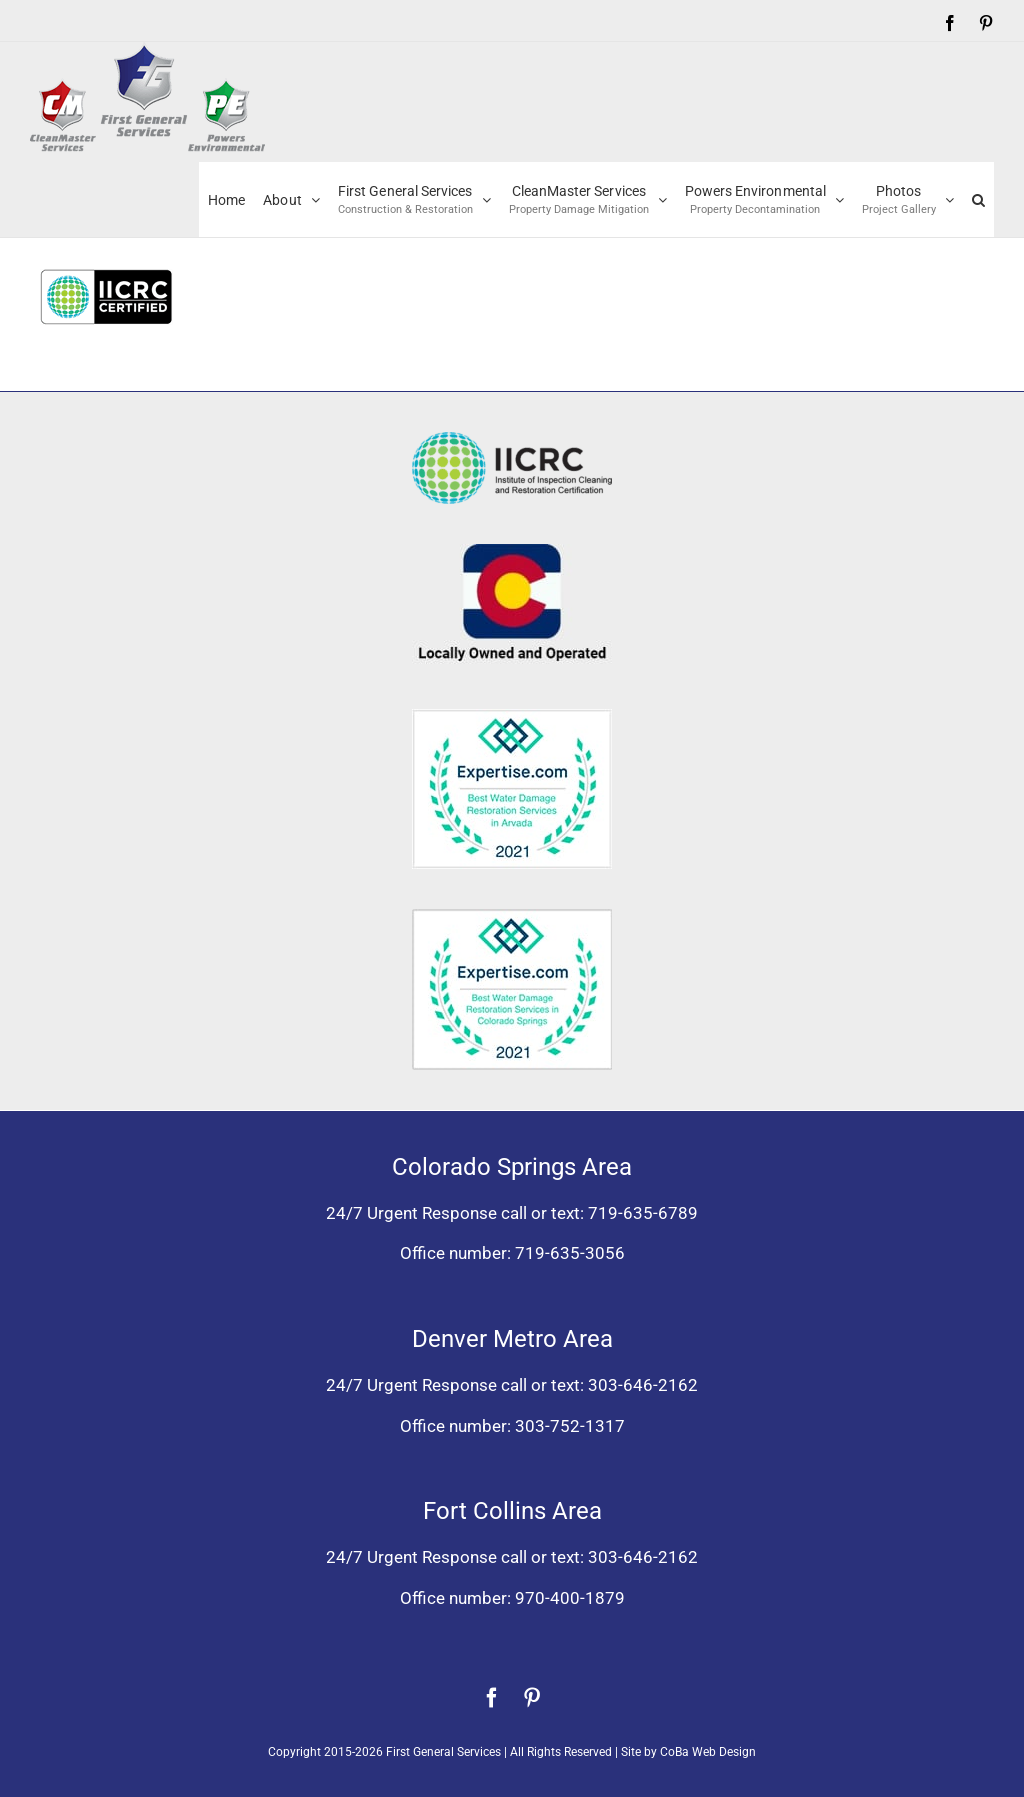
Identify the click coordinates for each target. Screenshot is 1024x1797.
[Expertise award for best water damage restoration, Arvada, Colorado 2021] (512, 717)
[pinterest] (532, 1698)
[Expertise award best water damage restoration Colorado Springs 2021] (512, 917)
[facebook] (492, 1698)
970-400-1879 (570, 1598)
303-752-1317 (570, 1426)
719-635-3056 (570, 1253)
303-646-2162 (643, 1385)
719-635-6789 (643, 1213)
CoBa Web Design (708, 1752)
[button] (978, 199)
